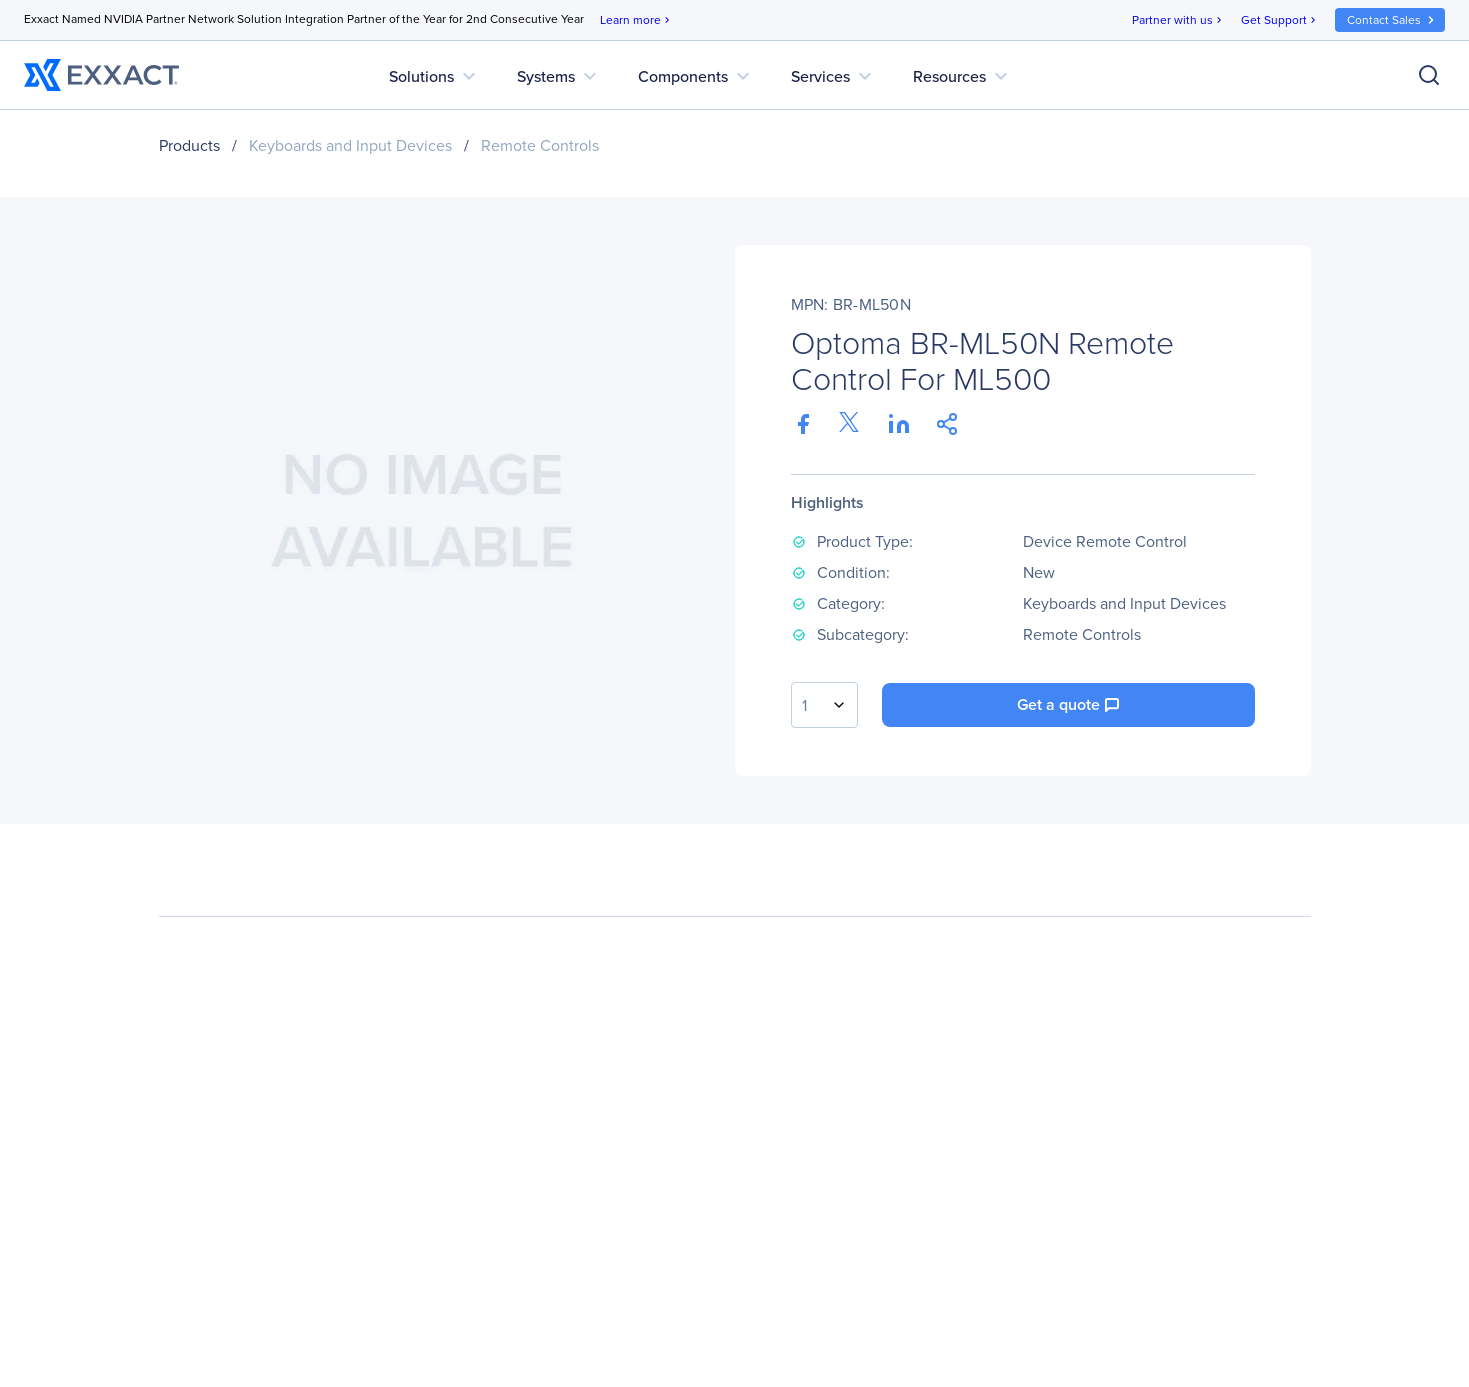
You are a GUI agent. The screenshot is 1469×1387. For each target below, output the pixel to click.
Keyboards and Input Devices (350, 145)
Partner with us (1178, 20)
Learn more (636, 20)
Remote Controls (540, 145)
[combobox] (824, 705)
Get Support (1280, 20)
